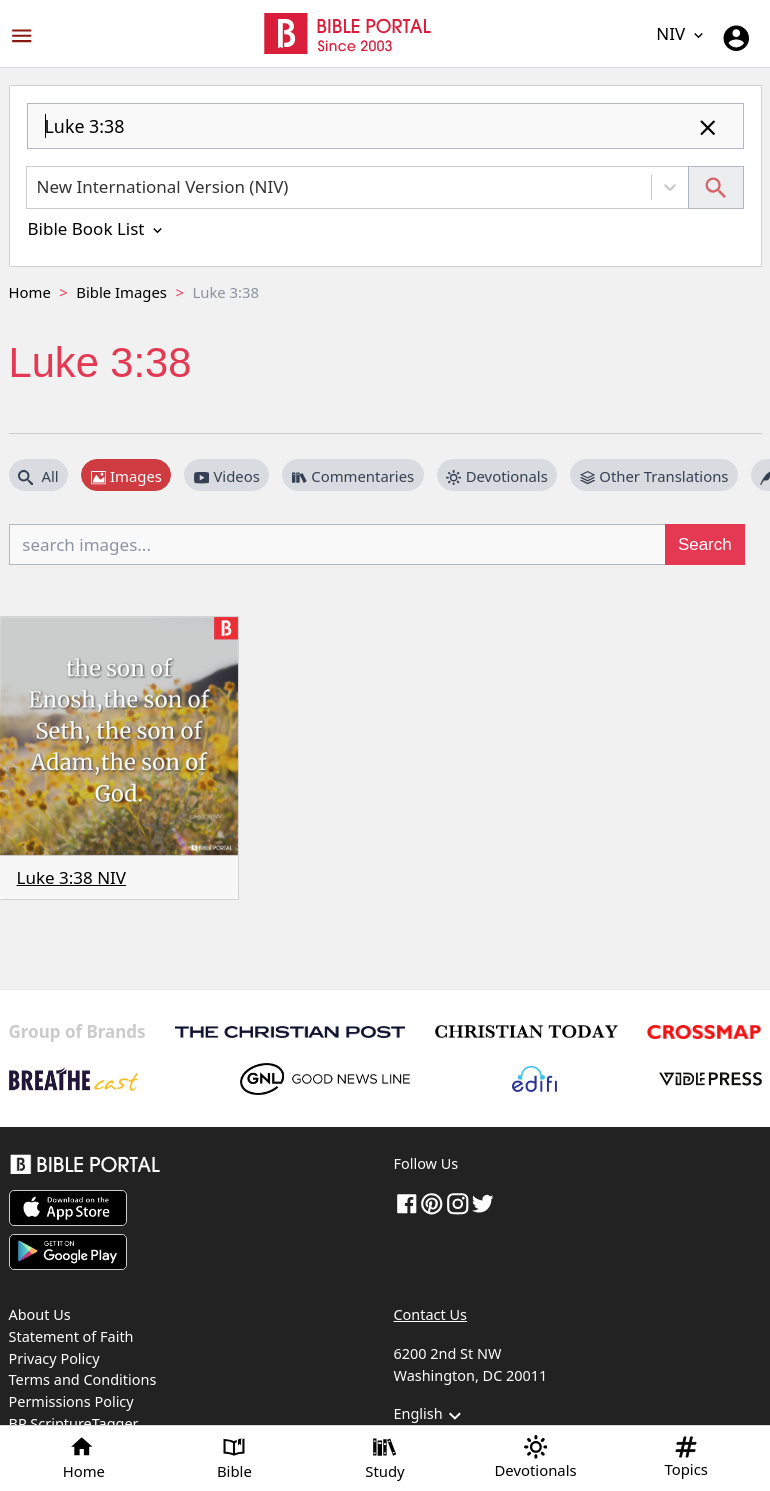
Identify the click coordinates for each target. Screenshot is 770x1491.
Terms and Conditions (83, 1379)
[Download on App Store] (68, 1208)
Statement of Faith (71, 1336)
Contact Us (430, 1314)
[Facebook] (407, 1202)
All (38, 476)
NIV (681, 33)
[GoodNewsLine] (324, 1079)
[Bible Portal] (193, 1167)
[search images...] (338, 544)
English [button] (430, 1416)
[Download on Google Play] (68, 1252)
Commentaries (353, 476)
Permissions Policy (71, 1401)
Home (30, 292)
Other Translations (654, 476)
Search (705, 544)
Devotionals (497, 476)
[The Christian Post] (290, 1032)
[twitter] (483, 1202)
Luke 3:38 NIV (72, 877)
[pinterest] (432, 1202)
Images (126, 476)
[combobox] (385, 134)
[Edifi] (534, 1079)
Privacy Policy (54, 1358)
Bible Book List (97, 228)
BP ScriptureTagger (74, 1423)
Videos (227, 476)
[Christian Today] (526, 1031)
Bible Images (121, 292)
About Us (40, 1314)
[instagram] (458, 1202)
